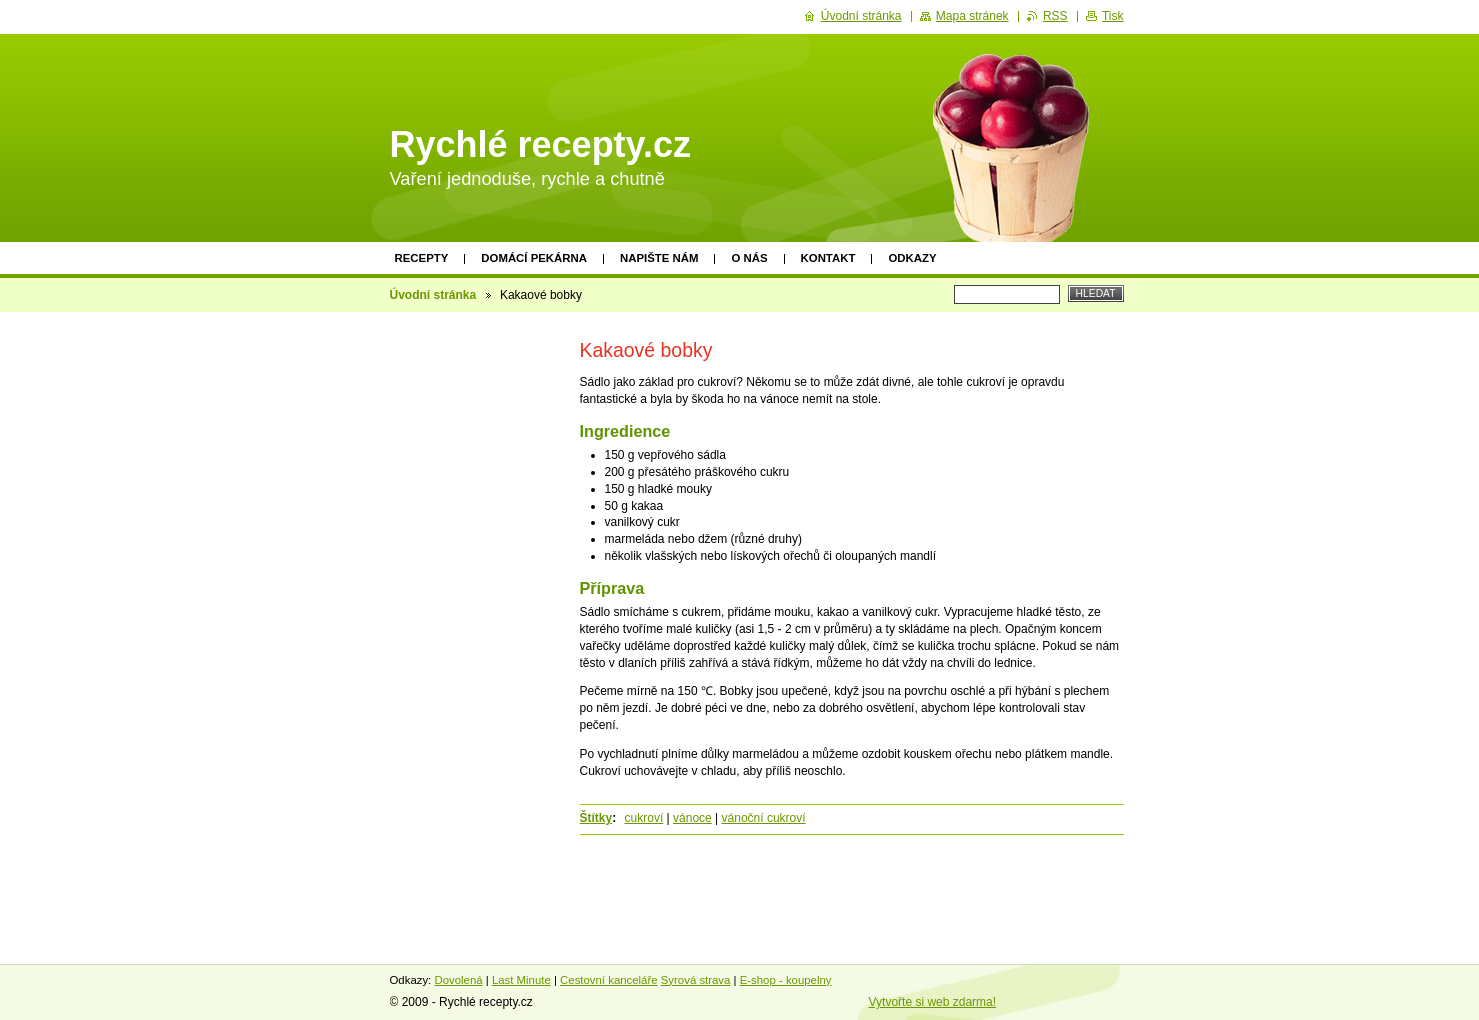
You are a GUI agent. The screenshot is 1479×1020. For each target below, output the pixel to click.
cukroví (644, 818)
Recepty (422, 258)
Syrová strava (696, 980)
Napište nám (659, 258)
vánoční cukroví (764, 818)
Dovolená (458, 980)
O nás (749, 258)
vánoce (692, 818)
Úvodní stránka (433, 295)
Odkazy (912, 258)
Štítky (596, 818)
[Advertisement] (468, 627)
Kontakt (828, 258)
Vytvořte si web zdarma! (933, 1002)
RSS (1055, 16)
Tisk (1113, 16)
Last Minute (521, 980)
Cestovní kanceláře (609, 980)
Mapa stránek (972, 16)
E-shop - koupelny (786, 980)
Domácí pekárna (534, 258)
